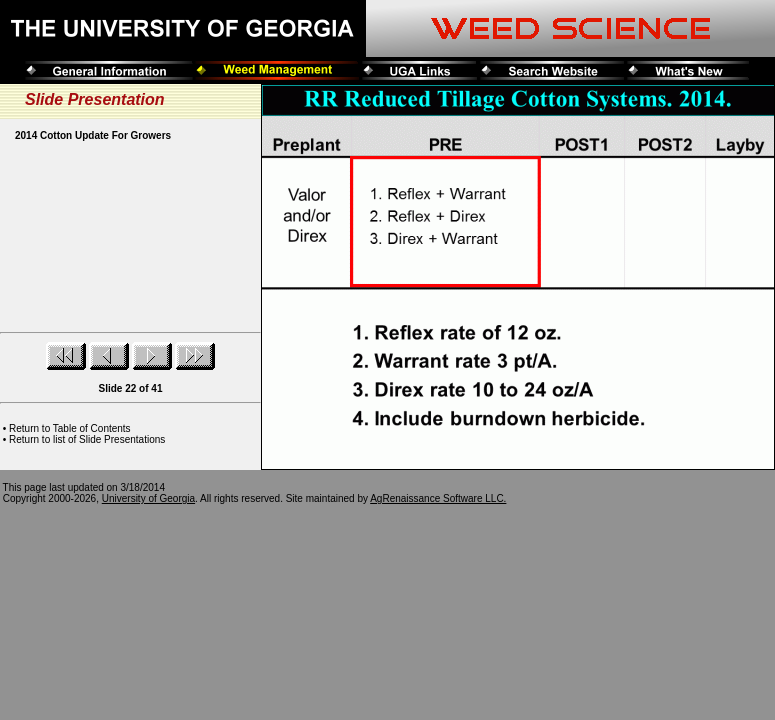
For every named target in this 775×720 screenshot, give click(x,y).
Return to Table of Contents (70, 428)
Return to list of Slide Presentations (87, 439)
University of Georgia (148, 498)
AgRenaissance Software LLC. (438, 498)
